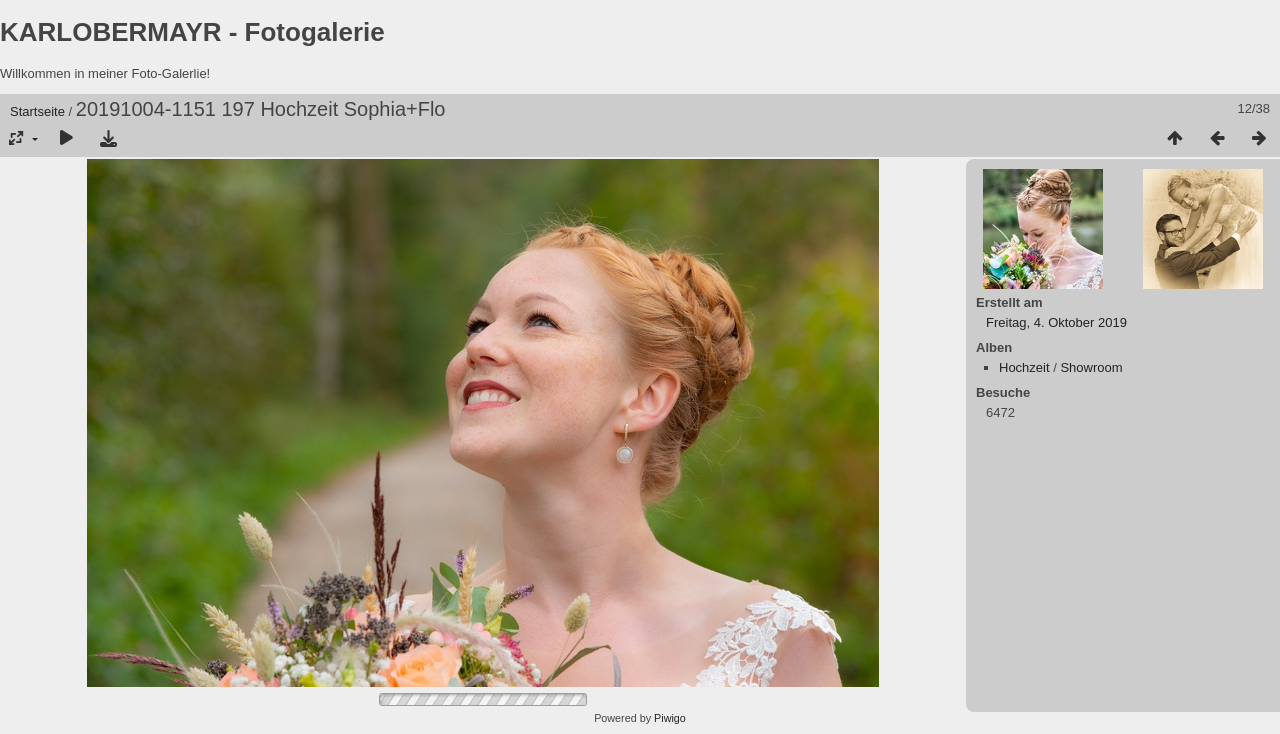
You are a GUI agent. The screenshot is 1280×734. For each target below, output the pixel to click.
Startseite (37, 111)
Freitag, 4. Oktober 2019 (1056, 322)
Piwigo (670, 718)
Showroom (1091, 367)
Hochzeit (1024, 367)
